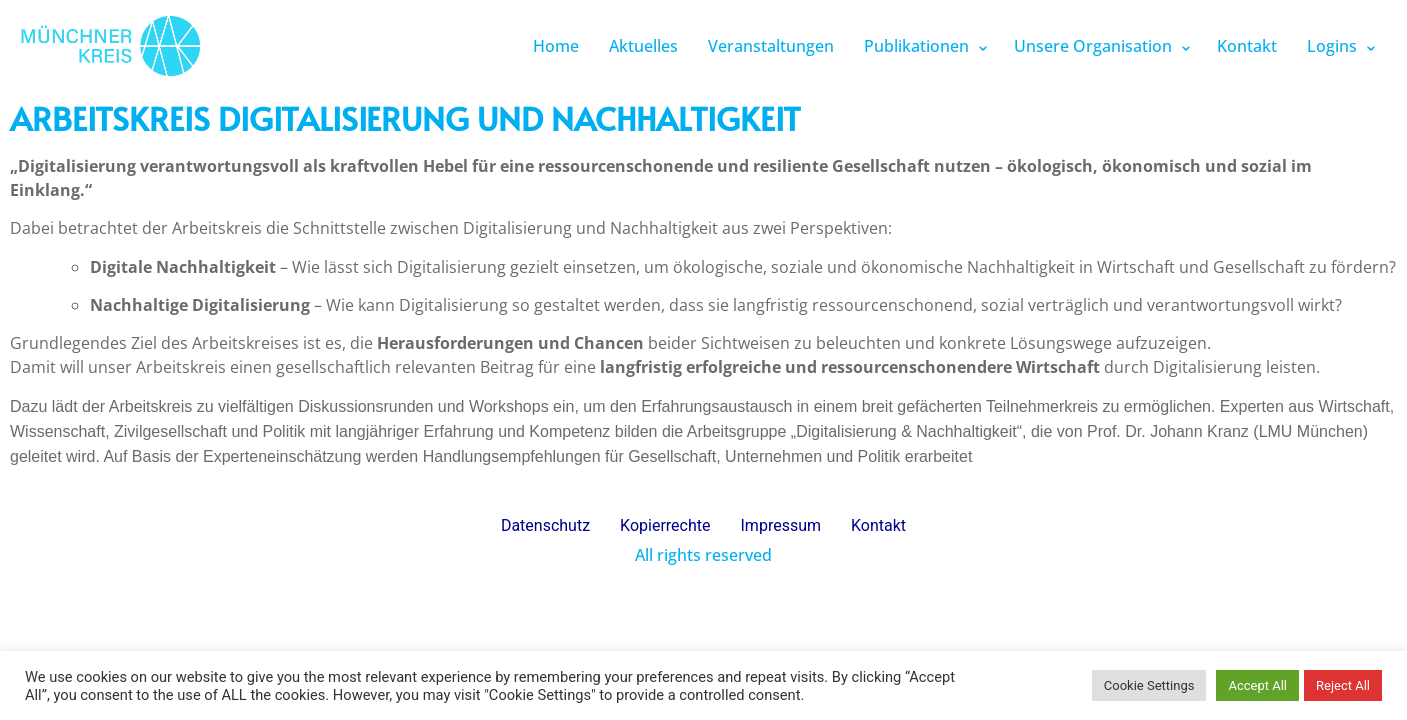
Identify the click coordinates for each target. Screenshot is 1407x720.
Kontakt (1247, 46)
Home (556, 46)
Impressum (781, 525)
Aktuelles (643, 46)
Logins (1332, 46)
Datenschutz (545, 525)
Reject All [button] (1343, 685)
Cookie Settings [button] (1149, 685)
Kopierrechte (665, 525)
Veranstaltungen (771, 46)
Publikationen (916, 46)
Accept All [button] (1257, 685)
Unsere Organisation (1093, 46)
